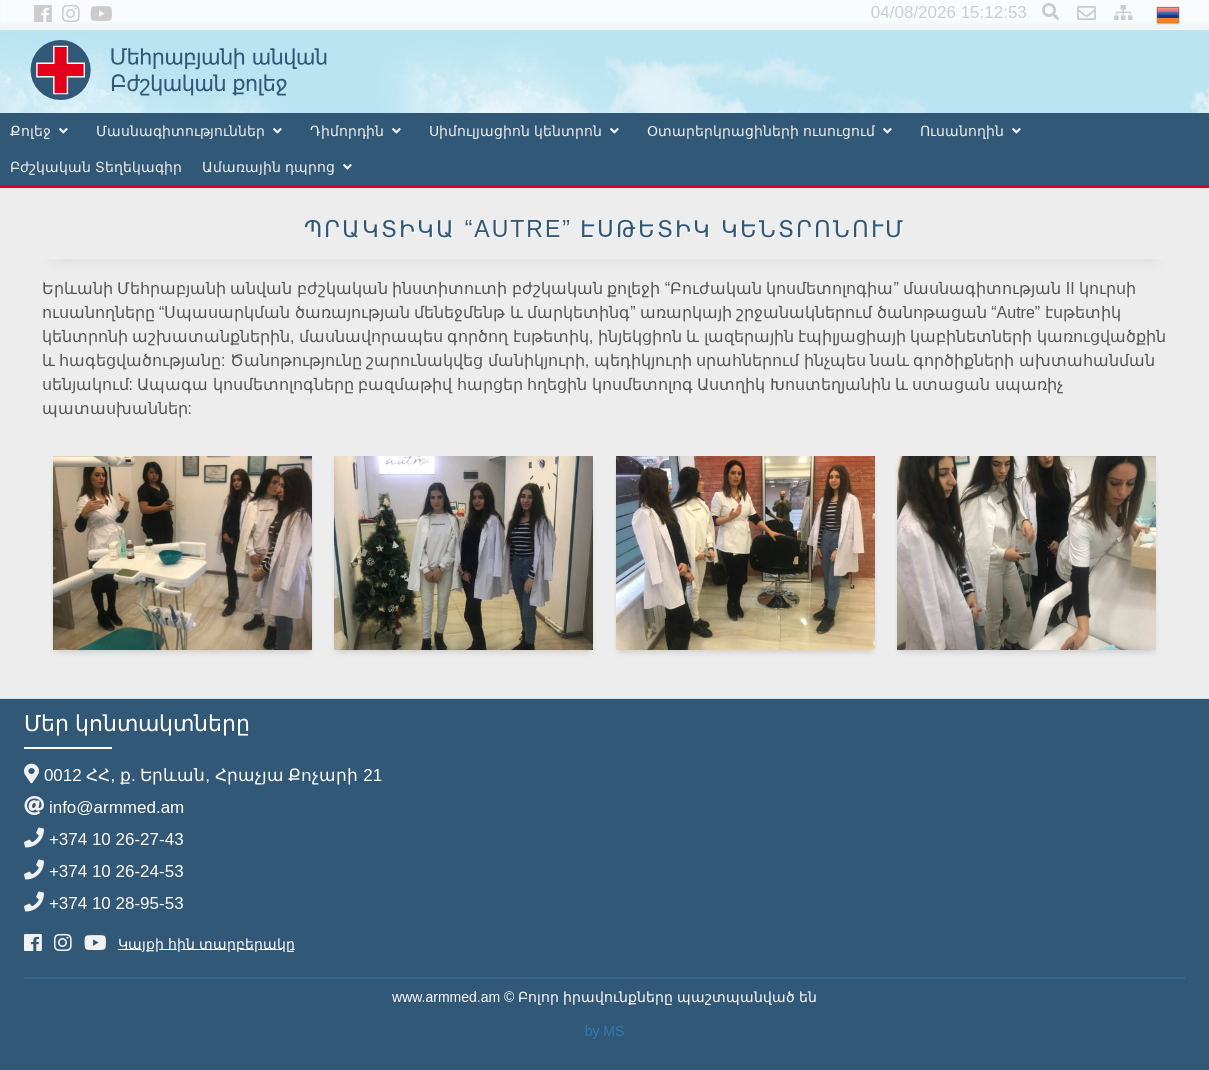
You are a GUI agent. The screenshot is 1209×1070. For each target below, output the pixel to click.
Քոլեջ (30, 131)
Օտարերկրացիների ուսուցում (761, 131)
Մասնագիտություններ (180, 131)
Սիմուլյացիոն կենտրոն (515, 131)
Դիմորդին (347, 131)
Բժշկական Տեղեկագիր (96, 167)
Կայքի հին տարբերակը (206, 943)
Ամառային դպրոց (268, 167)
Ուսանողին (962, 131)
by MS (605, 1031)
